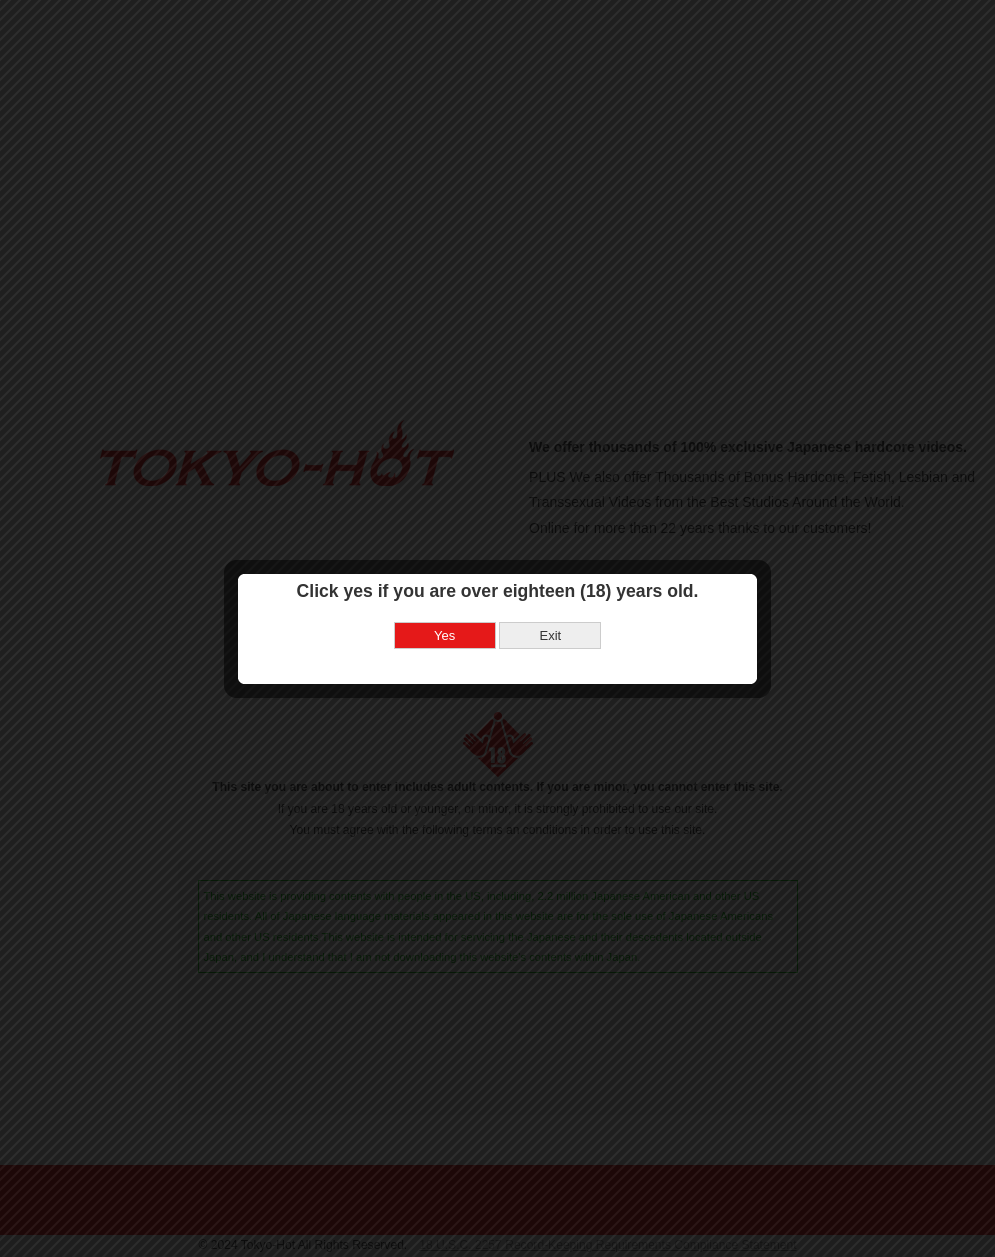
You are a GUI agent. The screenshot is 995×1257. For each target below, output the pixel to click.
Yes (444, 613)
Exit (550, 613)
